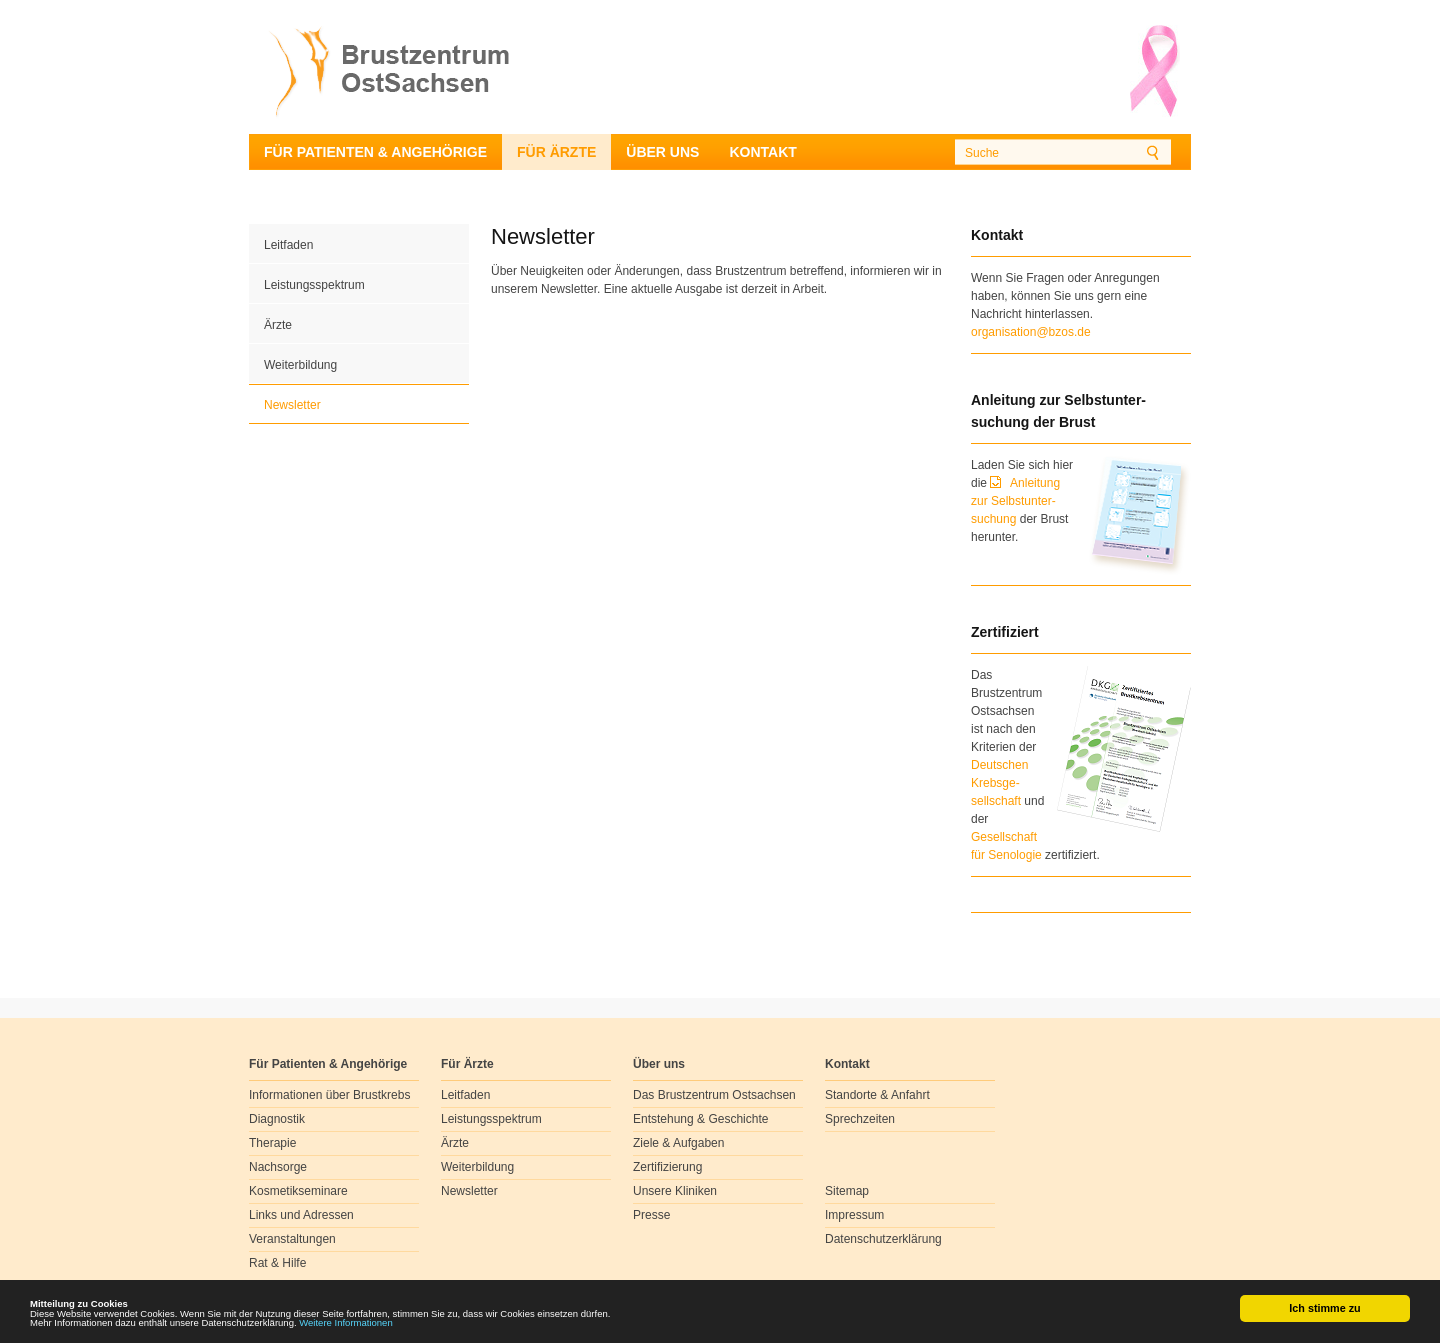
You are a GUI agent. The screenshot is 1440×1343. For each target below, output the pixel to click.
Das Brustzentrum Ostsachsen (714, 1095)
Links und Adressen (301, 1215)
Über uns (662, 152)
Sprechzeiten (860, 1119)
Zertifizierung (667, 1167)
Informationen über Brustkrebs (329, 1095)
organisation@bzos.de (1031, 332)
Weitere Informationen (389, 1327)
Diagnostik (277, 1119)
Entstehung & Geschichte (700, 1119)
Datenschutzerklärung (883, 1239)
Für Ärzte (556, 152)
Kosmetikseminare (298, 1191)
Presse (651, 1215)
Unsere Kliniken (675, 1191)
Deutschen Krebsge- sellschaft (999, 783)
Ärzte (278, 325)
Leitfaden (288, 245)
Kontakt (762, 152)
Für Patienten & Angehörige (375, 152)
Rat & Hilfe (277, 1263)
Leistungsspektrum (314, 285)
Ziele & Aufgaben (678, 1143)
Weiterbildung (300, 365)
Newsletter (292, 405)
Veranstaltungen (292, 1239)
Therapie (272, 1143)
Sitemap (847, 1191)
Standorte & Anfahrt (877, 1095)
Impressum (854, 1215)
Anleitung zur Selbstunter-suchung (1015, 501)
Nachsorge (278, 1167)
